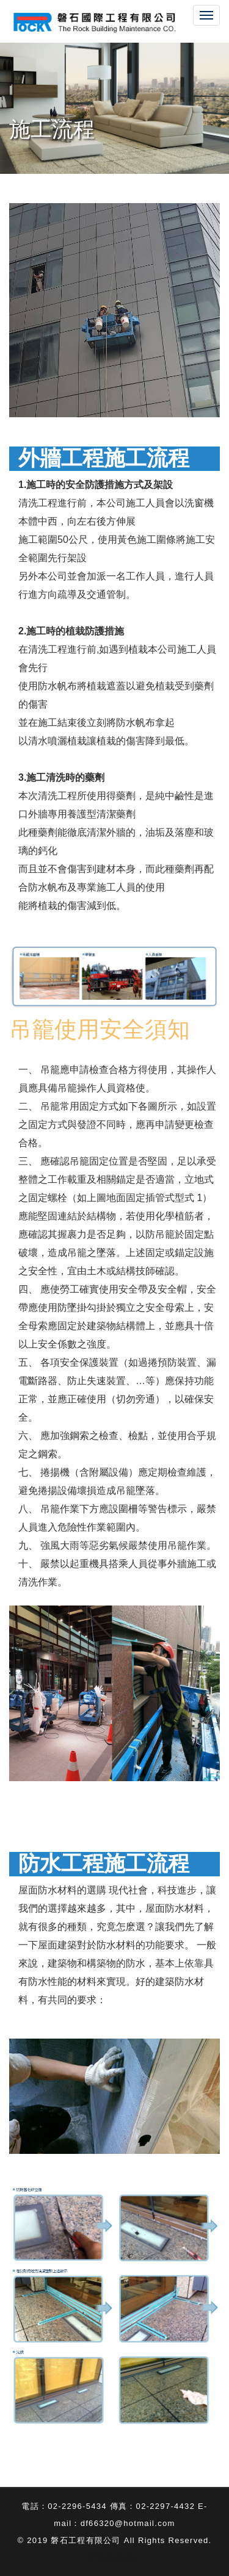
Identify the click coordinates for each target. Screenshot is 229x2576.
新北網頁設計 (115, 2557)
